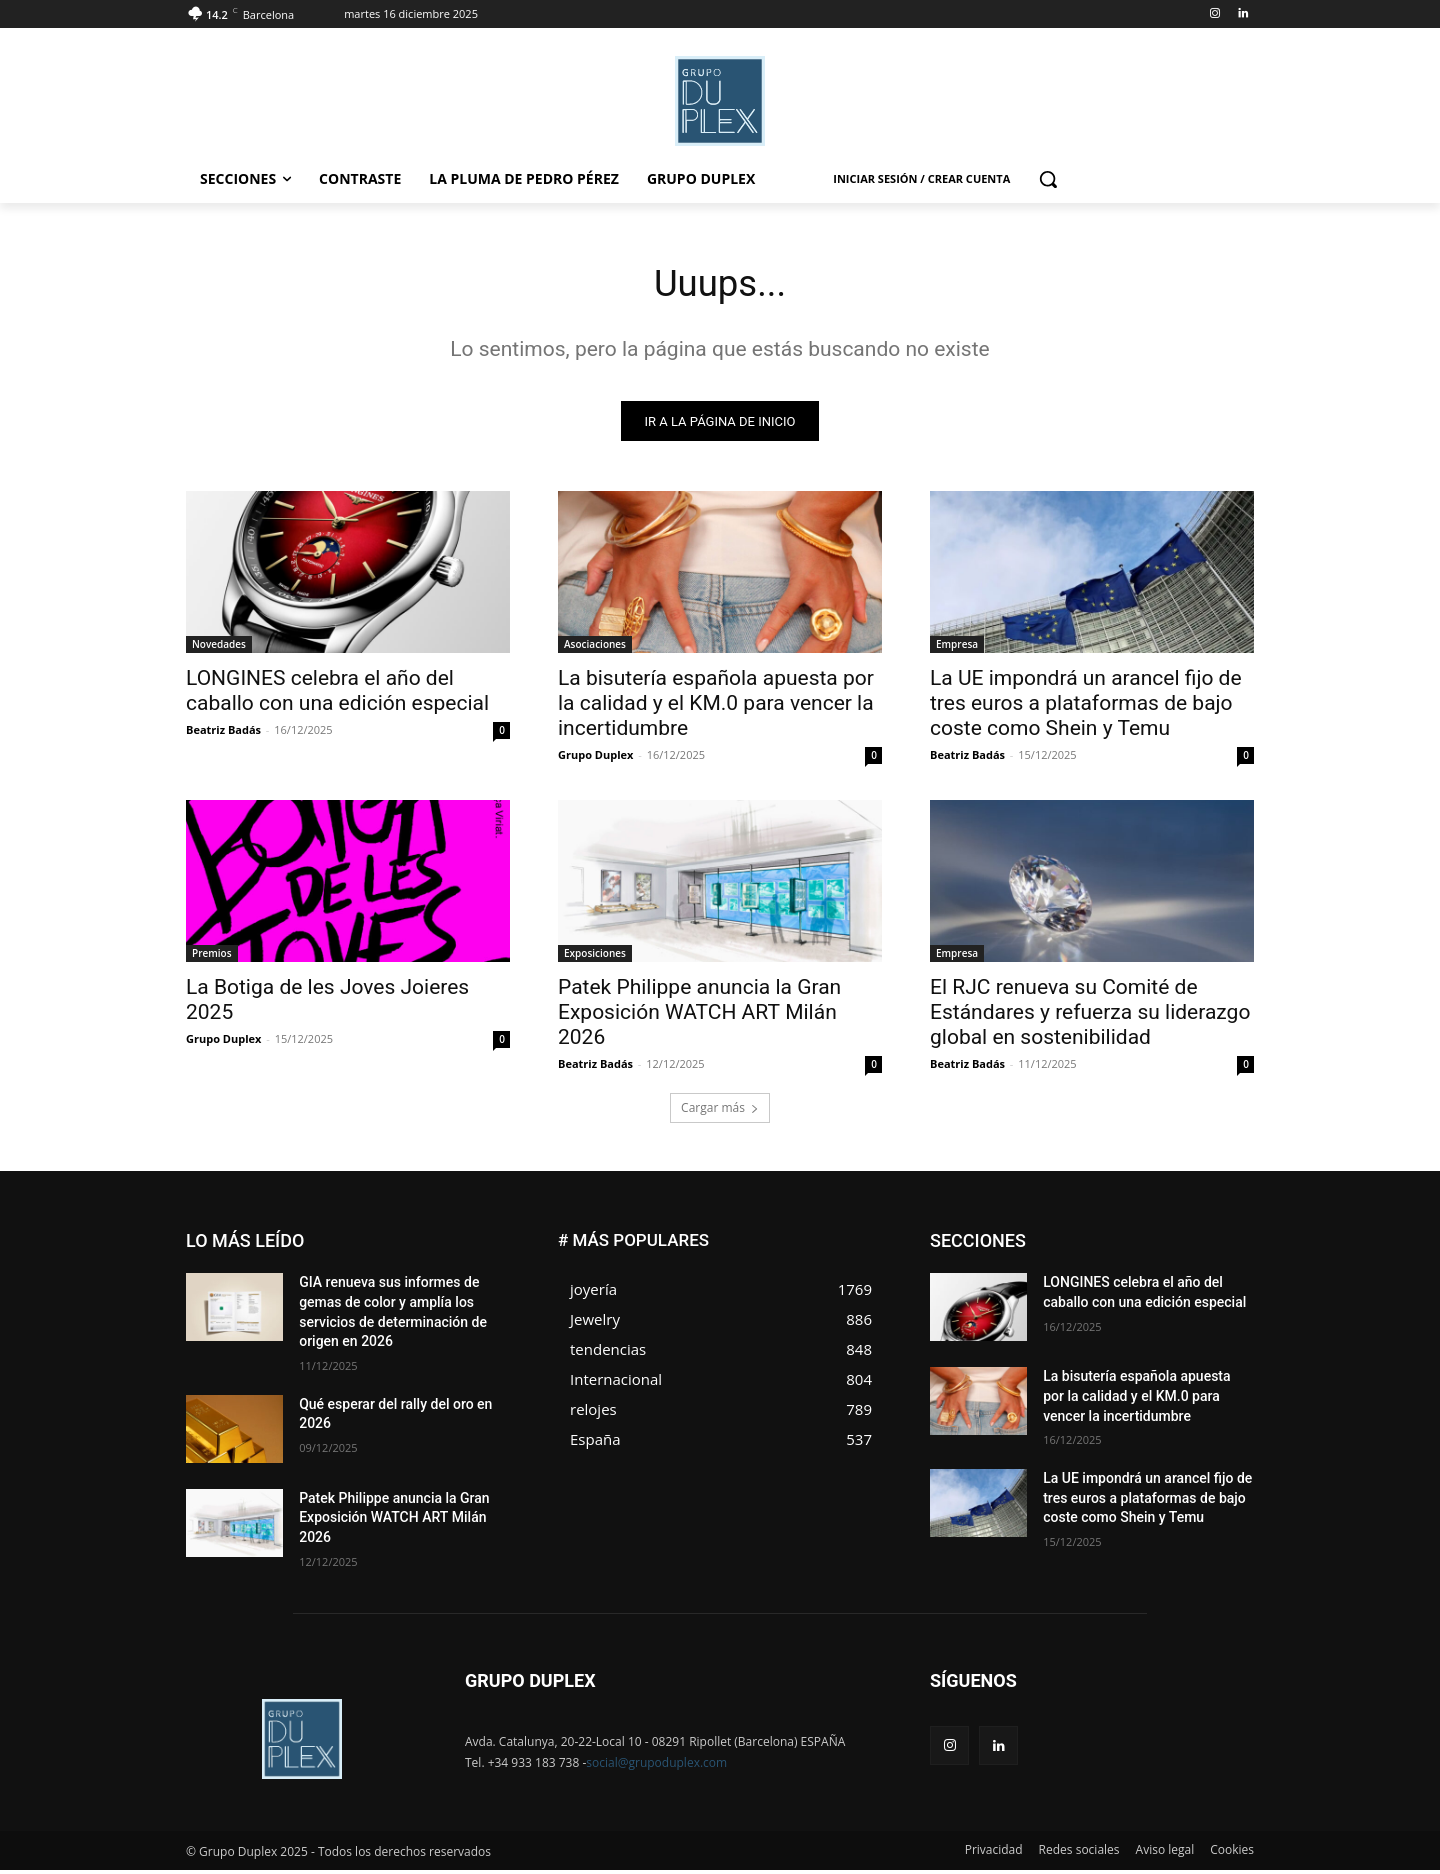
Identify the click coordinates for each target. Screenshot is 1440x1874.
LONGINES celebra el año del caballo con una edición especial (337, 695)
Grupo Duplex (595, 759)
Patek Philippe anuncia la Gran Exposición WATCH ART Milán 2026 (699, 1017)
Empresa (957, 649)
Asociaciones (595, 649)
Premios (212, 958)
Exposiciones (595, 958)
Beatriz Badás (223, 734)
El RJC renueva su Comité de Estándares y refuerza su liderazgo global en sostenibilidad (1090, 1017)
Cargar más (720, 1112)
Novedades (219, 649)
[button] (1048, 179)
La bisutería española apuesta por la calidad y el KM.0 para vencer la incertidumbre (716, 708)
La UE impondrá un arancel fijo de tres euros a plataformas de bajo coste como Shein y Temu (1086, 708)
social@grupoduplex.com (656, 1766)
